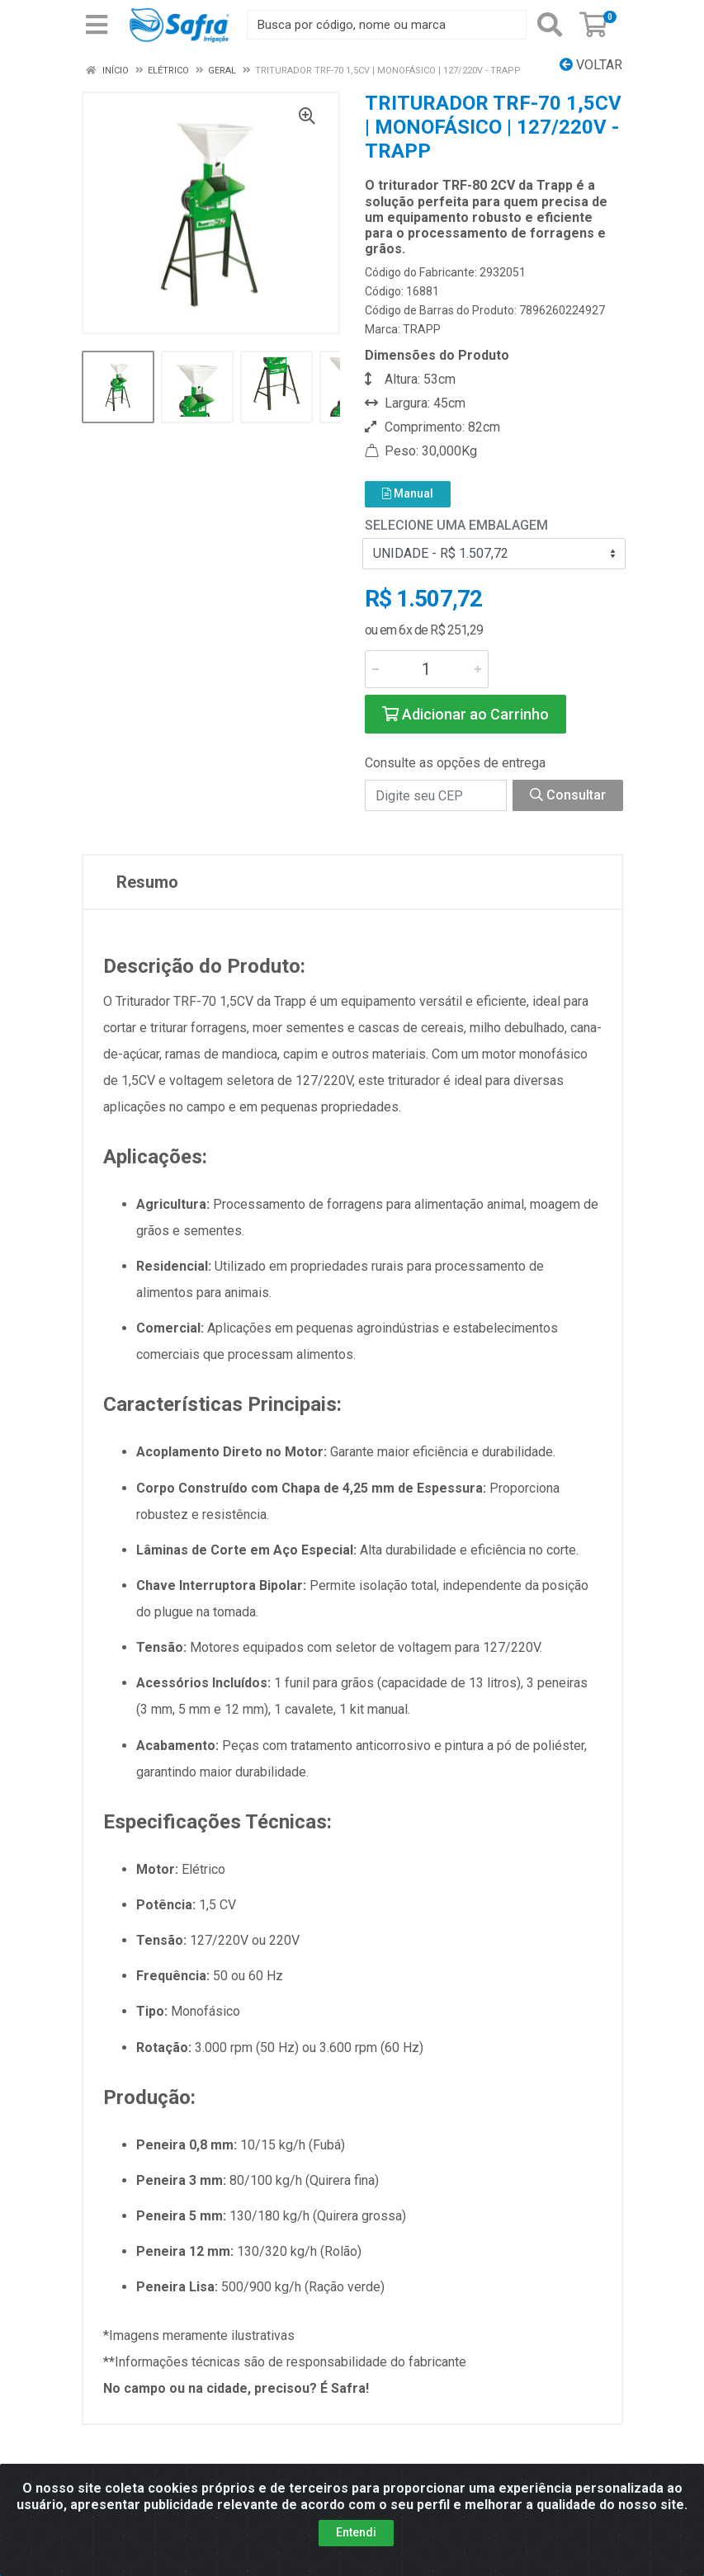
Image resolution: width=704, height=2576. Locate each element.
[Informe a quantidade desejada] (427, 669)
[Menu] (96, 25)
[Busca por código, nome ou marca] (387, 25)
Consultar (568, 795)
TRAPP (422, 329)
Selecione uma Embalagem (456, 525)
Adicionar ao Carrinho (465, 714)
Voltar (591, 65)
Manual (407, 493)
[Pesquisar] (550, 25)
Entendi (356, 2532)
